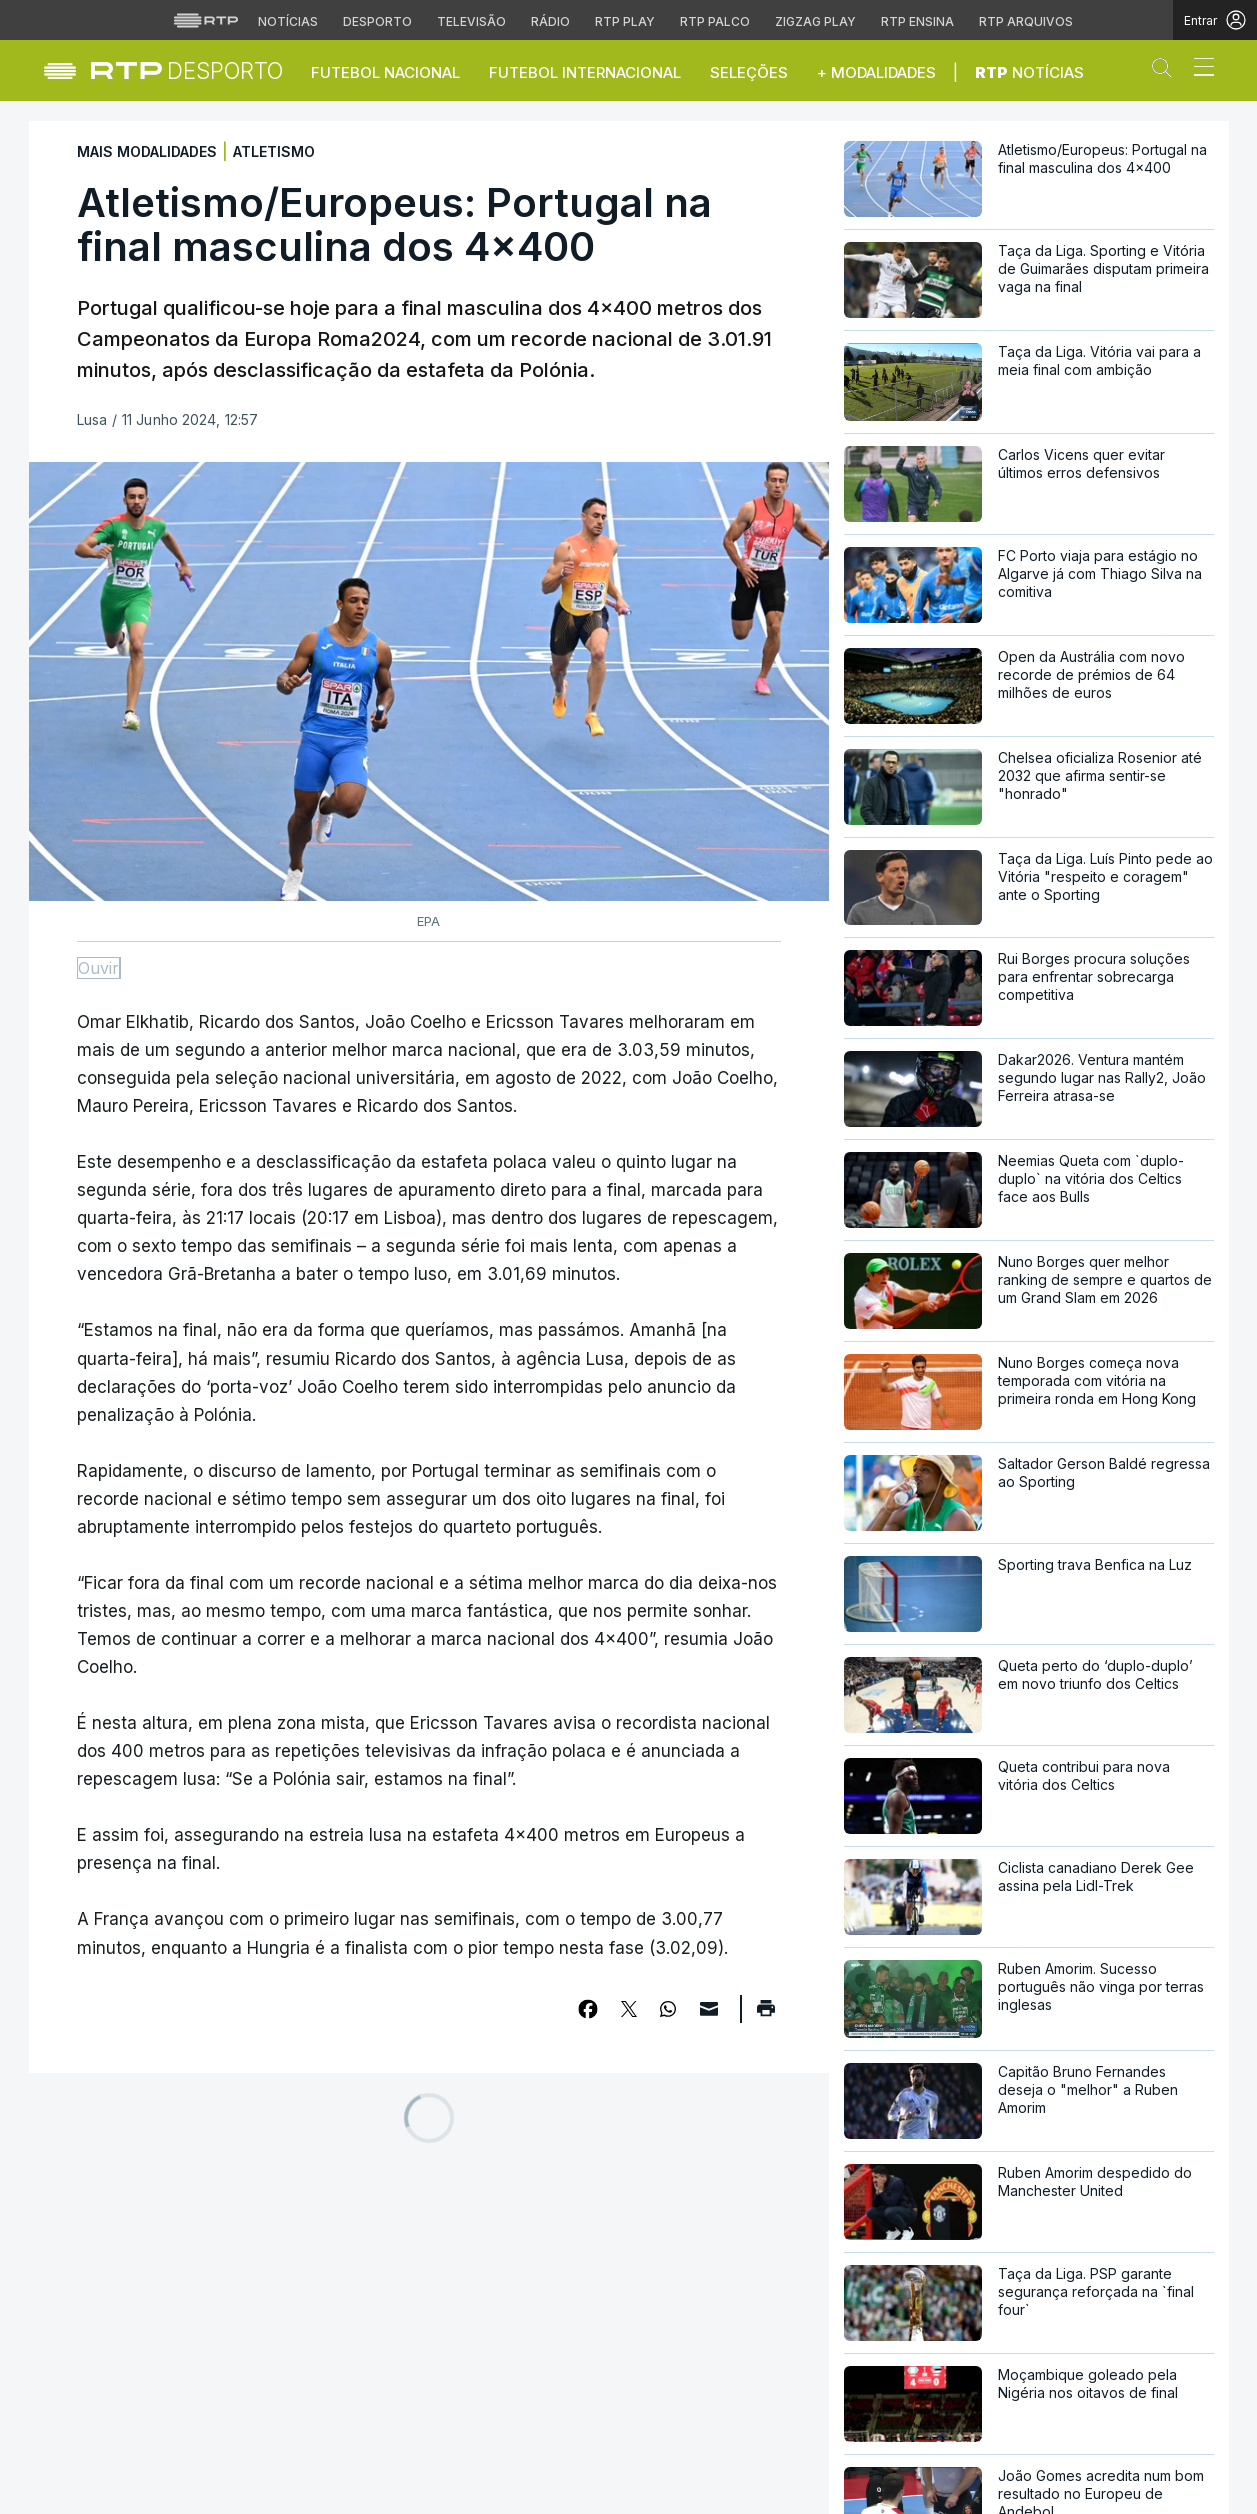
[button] (1167, 72)
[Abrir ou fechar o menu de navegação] (1198, 70)
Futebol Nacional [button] (385, 72)
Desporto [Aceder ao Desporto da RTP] (377, 21)
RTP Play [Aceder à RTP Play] (625, 21)
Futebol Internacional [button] (585, 72)
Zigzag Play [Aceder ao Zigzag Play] (815, 21)
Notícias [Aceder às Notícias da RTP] (288, 21)
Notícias (1029, 72)
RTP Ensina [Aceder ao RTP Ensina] (917, 21)
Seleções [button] (749, 72)
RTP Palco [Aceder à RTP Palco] (715, 21)
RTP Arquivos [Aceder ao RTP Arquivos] (1026, 21)
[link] (187, 70)
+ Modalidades (876, 72)
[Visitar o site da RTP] (206, 20)
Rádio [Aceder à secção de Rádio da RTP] (550, 21)
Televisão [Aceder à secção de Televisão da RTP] (471, 21)
